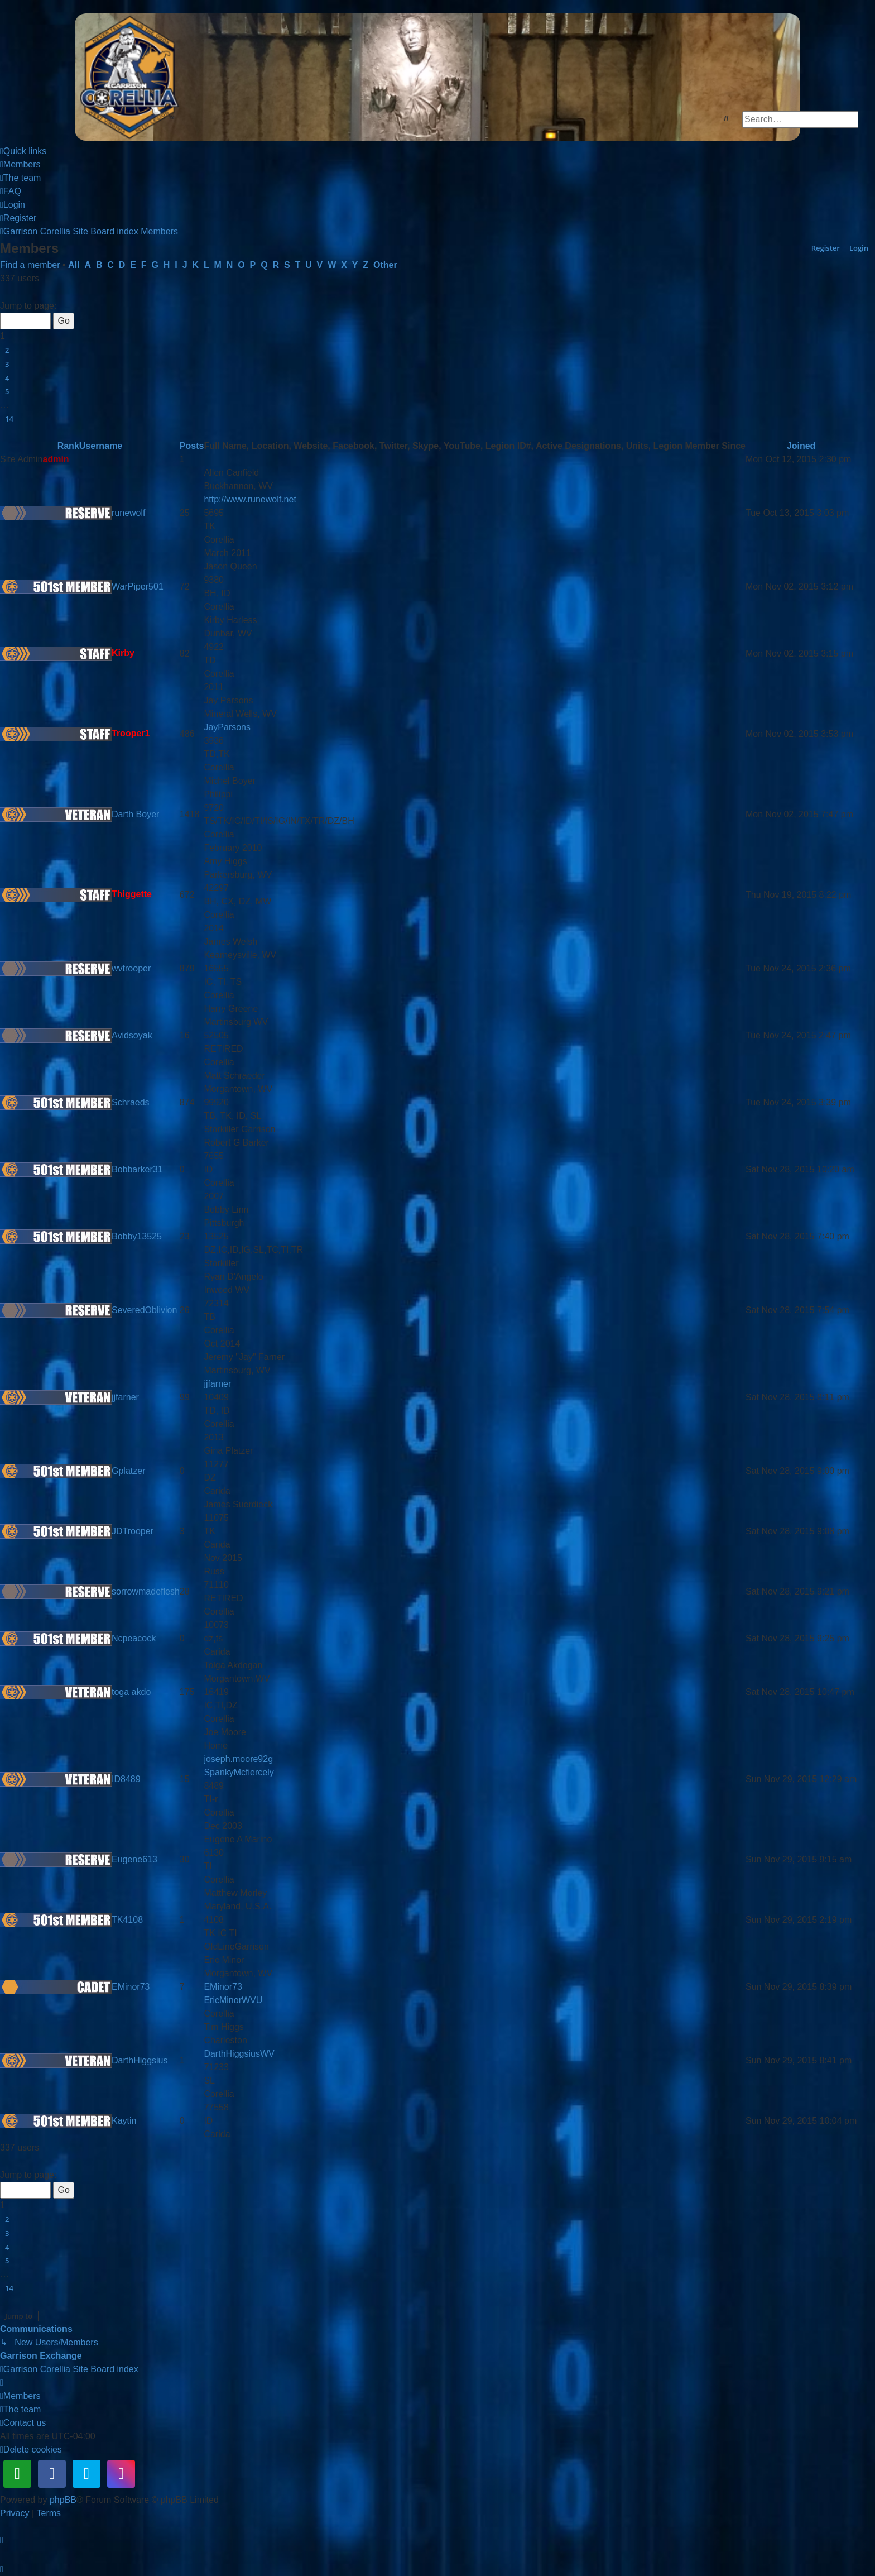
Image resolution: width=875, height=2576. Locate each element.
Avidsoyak (132, 1035)
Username (100, 446)
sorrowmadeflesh (146, 1591)
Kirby (123, 653)
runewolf (128, 513)
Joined (801, 446)
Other (385, 265)
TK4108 (127, 1919)
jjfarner (125, 1397)
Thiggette (132, 894)
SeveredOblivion (144, 1310)
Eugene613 (134, 1859)
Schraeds (131, 1102)
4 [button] (7, 378)
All (73, 265)
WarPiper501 (138, 586)
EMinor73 (131, 1986)
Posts (192, 446)
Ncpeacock (134, 1638)
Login (858, 248)
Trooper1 (131, 734)
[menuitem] (20, 164)
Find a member (30, 265)
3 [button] (7, 364)
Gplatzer (128, 1471)
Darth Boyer (135, 814)
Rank (68, 446)
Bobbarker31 (137, 1169)
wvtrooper (131, 968)
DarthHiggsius (139, 2060)
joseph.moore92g (238, 1759)
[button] (4, 292)
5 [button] (7, 391)
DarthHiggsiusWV (239, 2053)
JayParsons (227, 727)
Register (825, 248)
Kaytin (124, 2120)
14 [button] (9, 419)
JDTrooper (132, 1531)
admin (55, 459)
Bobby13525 (137, 1236)
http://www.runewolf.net (250, 499)
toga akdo (131, 1692)
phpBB (63, 2500)
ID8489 (126, 1779)
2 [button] (7, 350)
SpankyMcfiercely (238, 1772)
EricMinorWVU (233, 2000)
